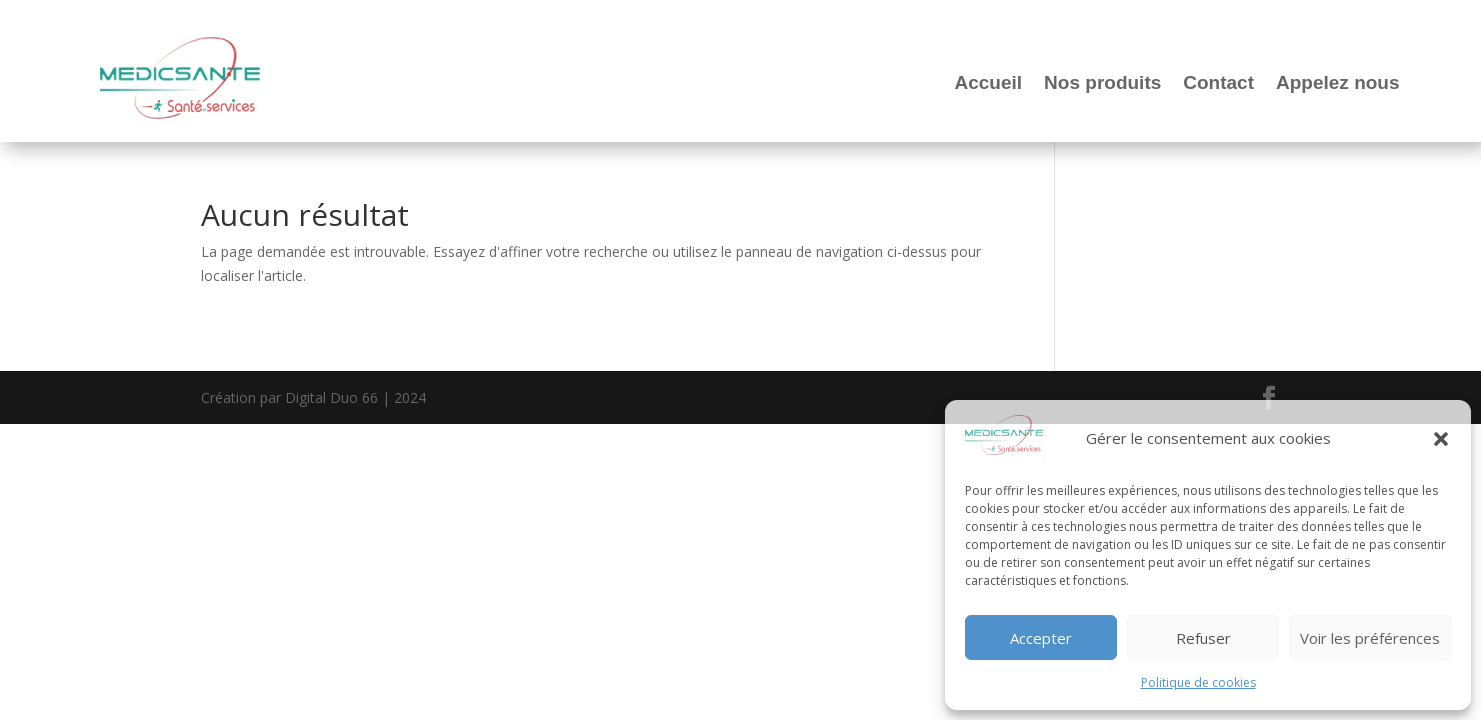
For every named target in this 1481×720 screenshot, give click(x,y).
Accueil (989, 82)
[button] (1441, 439)
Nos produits (1102, 82)
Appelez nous (1338, 82)
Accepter (1041, 638)
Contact (1218, 82)
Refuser (1203, 638)
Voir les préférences (1370, 638)
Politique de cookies (1198, 682)
